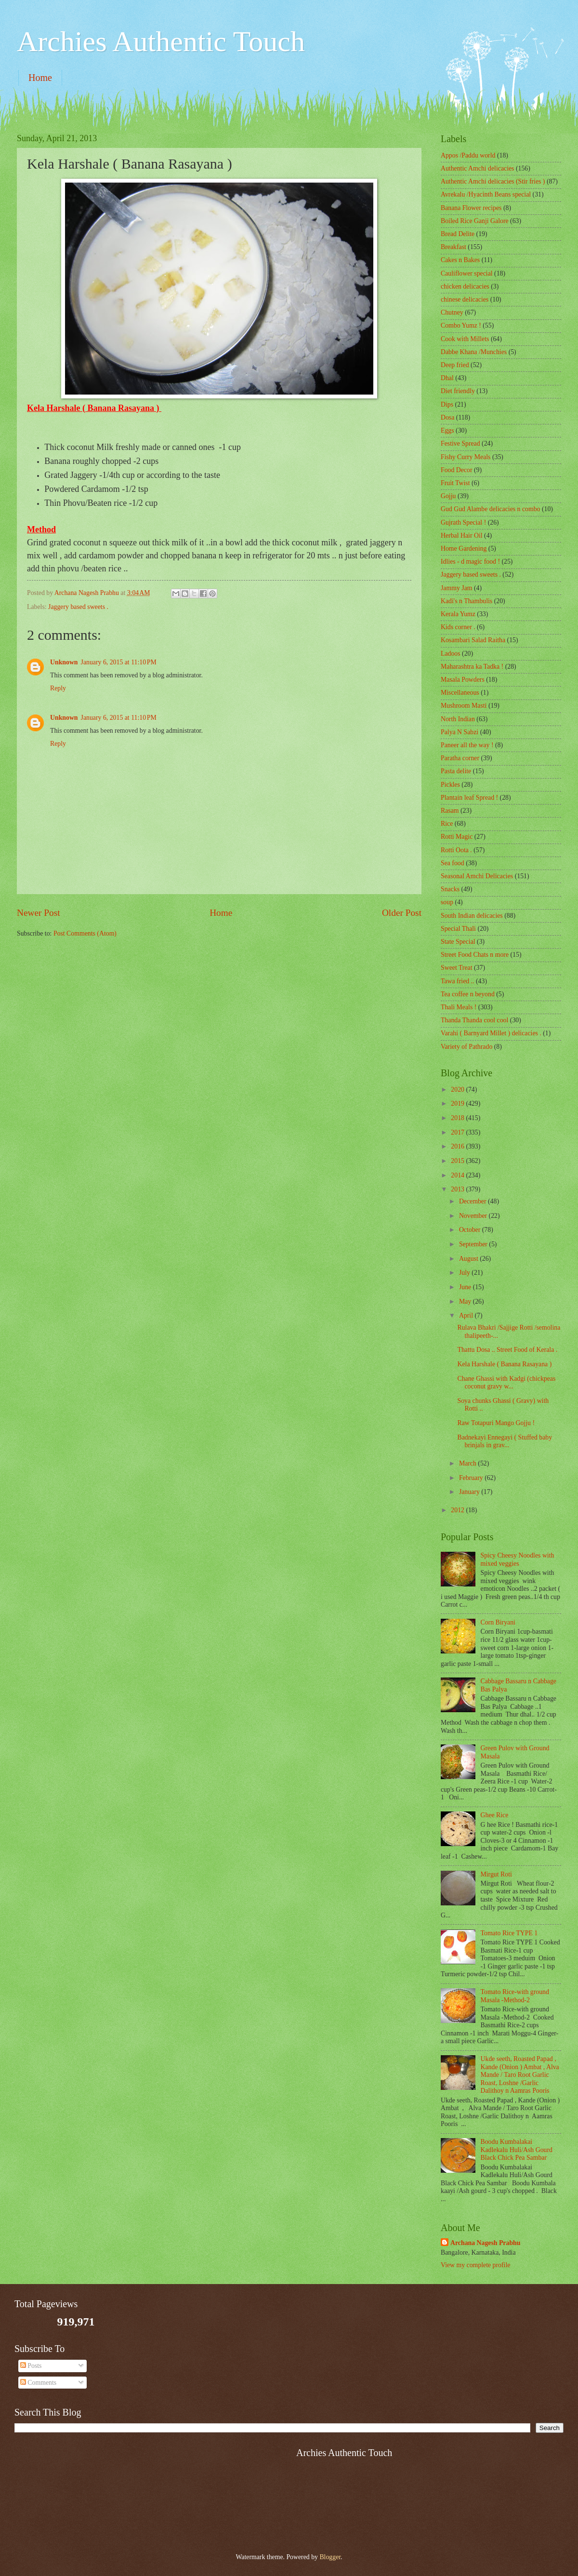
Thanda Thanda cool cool (474, 1020)
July (465, 1272)
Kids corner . (458, 627)
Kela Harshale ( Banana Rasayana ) (504, 1364)
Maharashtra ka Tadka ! (472, 666)
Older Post (401, 913)
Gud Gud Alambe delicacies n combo (490, 509)
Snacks (450, 889)
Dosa (447, 417)
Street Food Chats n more (475, 954)
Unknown (64, 662)
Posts (31, 2365)
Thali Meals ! (458, 1007)
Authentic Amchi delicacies (477, 168)
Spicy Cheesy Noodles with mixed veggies (517, 1559)
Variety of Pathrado (466, 1046)
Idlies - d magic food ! (470, 561)
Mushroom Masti (463, 705)
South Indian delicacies (472, 915)
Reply (58, 688)
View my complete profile (475, 2265)
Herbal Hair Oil (462, 535)
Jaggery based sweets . (78, 606)
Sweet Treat (457, 967)
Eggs (447, 430)
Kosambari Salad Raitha (473, 640)
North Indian (458, 719)
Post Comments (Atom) (85, 933)
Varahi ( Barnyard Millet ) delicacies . (491, 1033)
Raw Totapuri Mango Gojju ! (496, 1423)
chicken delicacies (465, 286)
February (472, 1477)
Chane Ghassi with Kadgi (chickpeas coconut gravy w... (506, 1382)
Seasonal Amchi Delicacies (477, 876)
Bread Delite (457, 234)
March (468, 1463)
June (466, 1287)
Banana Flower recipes (471, 207)
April (467, 1315)
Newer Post (38, 913)
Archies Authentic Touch (161, 41)
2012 (458, 1510)
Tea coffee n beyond (468, 994)
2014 (458, 1175)
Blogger (330, 2557)
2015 (458, 1160)
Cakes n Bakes (460, 260)
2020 (458, 1089)
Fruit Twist (455, 483)
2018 (458, 1118)
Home (40, 77)
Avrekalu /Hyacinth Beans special (486, 194)
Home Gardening (463, 548)
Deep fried (455, 365)
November (474, 1215)
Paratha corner (460, 758)
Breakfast (453, 247)
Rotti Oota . (456, 850)
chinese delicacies (464, 299)
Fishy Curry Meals (465, 457)
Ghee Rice (495, 1815)
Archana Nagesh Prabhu (485, 2242)
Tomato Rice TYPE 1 (509, 1933)
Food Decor (457, 470)
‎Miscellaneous (460, 692)
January (470, 1491)
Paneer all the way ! (467, 745)
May (466, 1301)
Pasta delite (456, 771)
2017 (458, 1132)
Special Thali (458, 928)
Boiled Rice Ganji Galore (475, 221)
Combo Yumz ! (461, 325)
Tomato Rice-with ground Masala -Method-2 (515, 1996)
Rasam (450, 810)
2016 (458, 1146)
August (469, 1258)
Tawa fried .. (457, 981)
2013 (458, 1189)
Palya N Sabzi (459, 732)
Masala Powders (463, 679)
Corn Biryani (498, 1622)
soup (447, 902)
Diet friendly (458, 391)
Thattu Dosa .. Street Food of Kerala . (507, 1349)
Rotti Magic (457, 836)
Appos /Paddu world (468, 155)
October (470, 1229)
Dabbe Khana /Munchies (474, 352)
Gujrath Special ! (463, 522)
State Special (458, 941)
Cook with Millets (465, 339)
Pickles (450, 784)
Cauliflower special (467, 273)
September (474, 1244)
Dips (447, 404)
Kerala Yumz (458, 614)
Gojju (448, 496)
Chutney (452, 312)
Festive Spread (460, 443)
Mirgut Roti (496, 1874)
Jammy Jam (457, 588)
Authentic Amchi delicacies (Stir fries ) (493, 181)
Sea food (452, 863)
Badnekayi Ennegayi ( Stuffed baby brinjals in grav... (504, 1441)
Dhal (447, 378)
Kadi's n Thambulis (466, 601)
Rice (447, 823)
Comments (38, 2382)
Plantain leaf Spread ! (469, 797)
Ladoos (450, 653)
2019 (458, 1103)
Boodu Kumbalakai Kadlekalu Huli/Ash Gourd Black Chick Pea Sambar (516, 2149)
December (473, 1201)
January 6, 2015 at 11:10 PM (119, 662)
